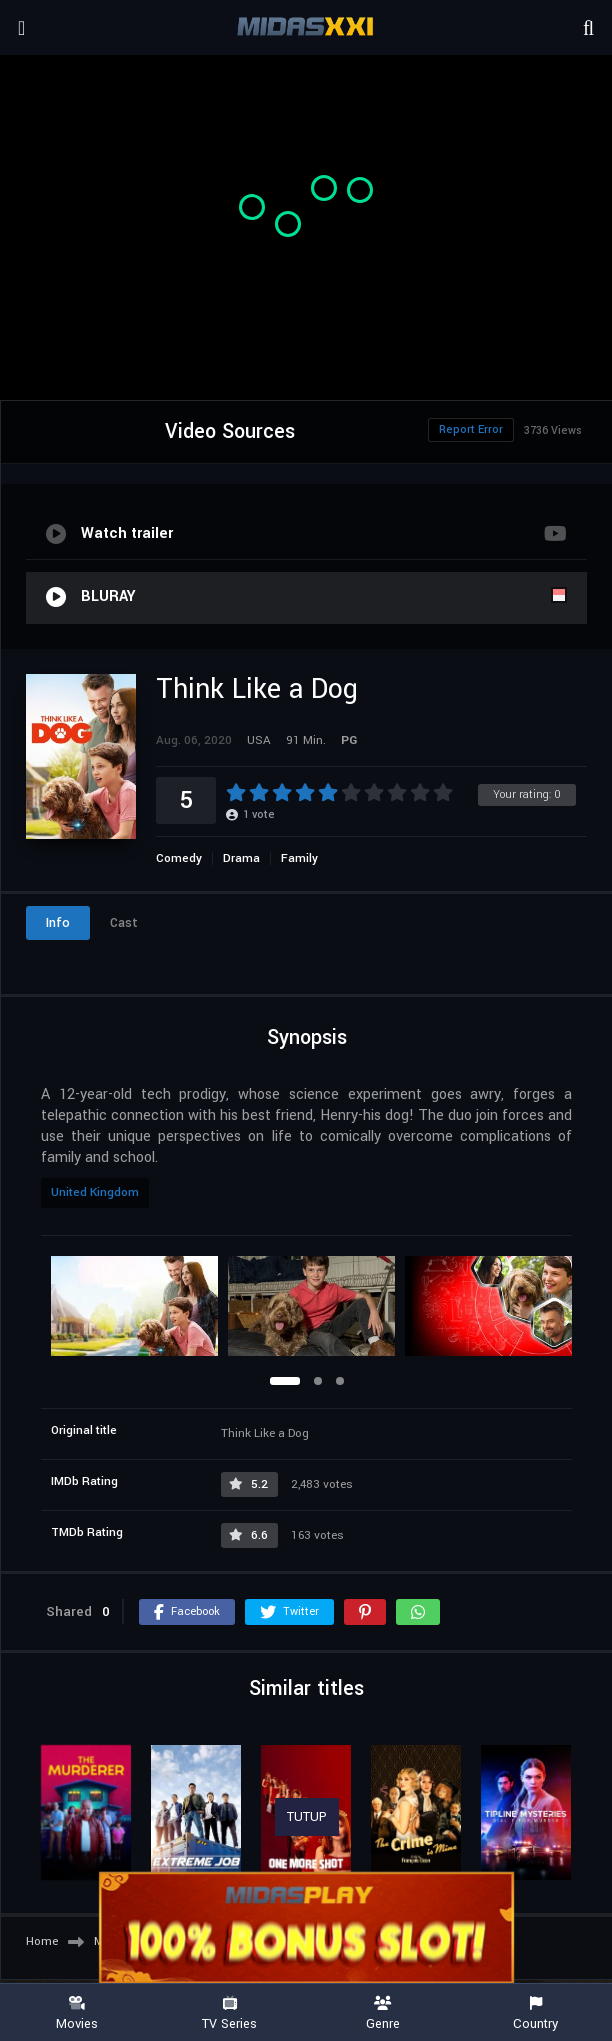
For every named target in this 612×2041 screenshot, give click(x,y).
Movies (76, 2013)
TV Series (229, 2013)
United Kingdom (95, 1192)
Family (299, 858)
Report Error (471, 429)
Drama (241, 858)
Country (535, 2013)
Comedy (179, 858)
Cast (124, 923)
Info (58, 923)
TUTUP (307, 1817)
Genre (382, 2013)
